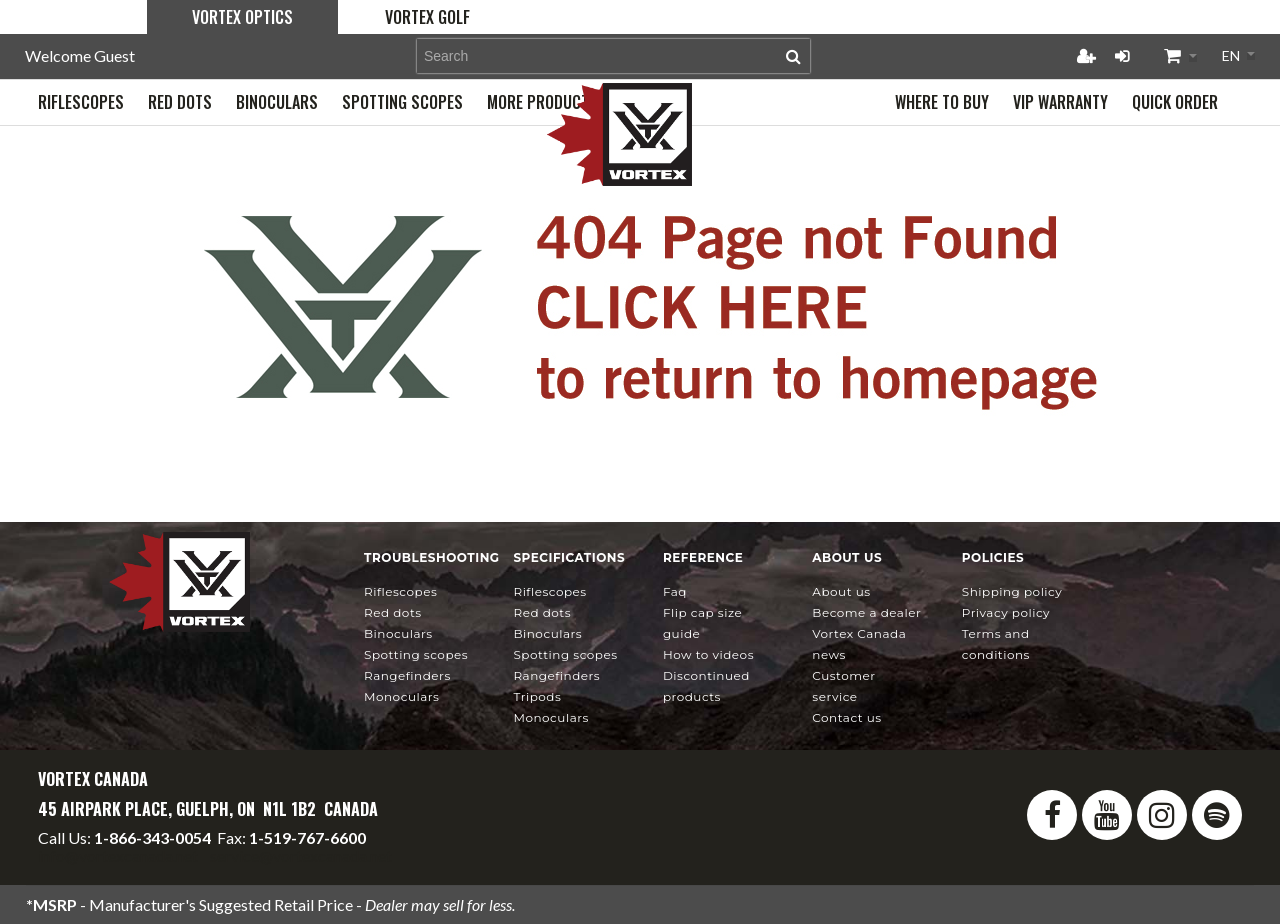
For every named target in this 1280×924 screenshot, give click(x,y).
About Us (841, 591)
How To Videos (708, 654)
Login (1122, 56)
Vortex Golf (427, 17)
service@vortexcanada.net (301, 855)
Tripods (537, 696)
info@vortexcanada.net (118, 855)
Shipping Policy (1012, 591)
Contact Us (846, 717)
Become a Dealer (866, 612)
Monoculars (401, 696)
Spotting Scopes (416, 654)
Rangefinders (407, 675)
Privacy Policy (1006, 612)
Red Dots (393, 612)
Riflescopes (400, 591)
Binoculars (398, 633)
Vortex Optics (242, 17)
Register (1086, 56)
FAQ (675, 591)
